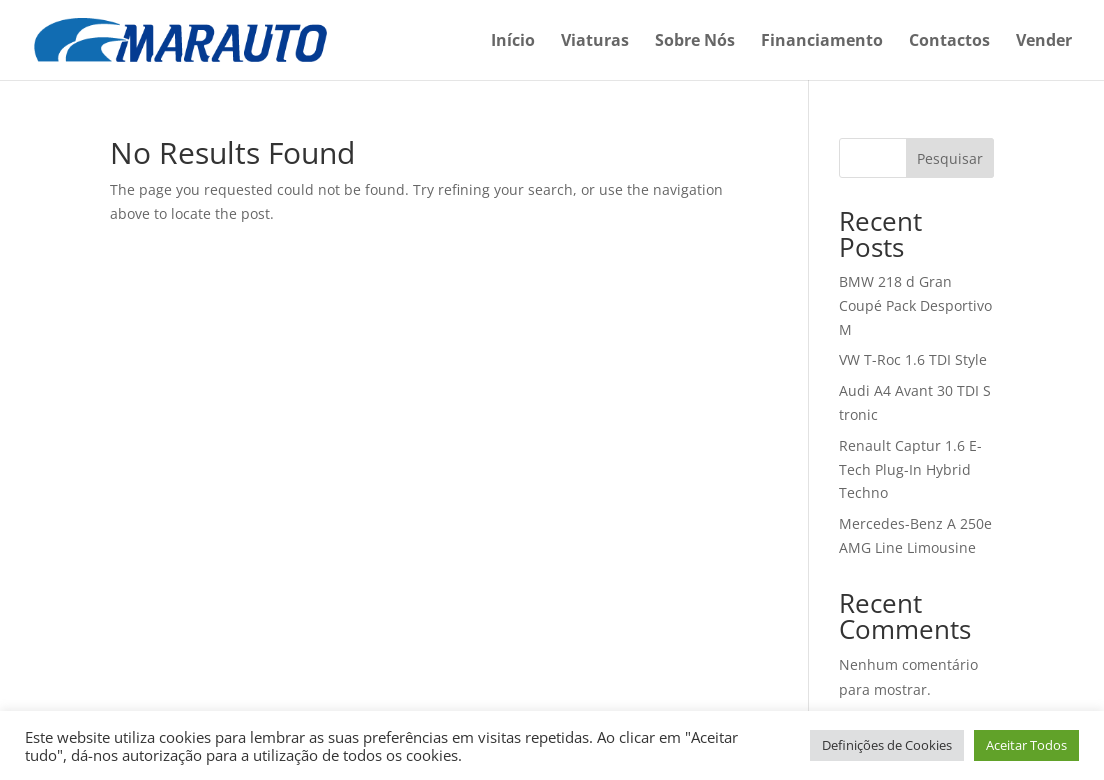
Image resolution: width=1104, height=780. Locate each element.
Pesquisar (950, 158)
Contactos (949, 42)
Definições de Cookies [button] (887, 745)
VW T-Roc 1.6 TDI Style (913, 359)
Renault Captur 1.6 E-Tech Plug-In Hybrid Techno (910, 469)
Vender (1044, 42)
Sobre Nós (695, 42)
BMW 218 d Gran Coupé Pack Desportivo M (915, 305)
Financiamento (822, 42)
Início (513, 42)
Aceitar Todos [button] (1026, 745)
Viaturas (595, 42)
